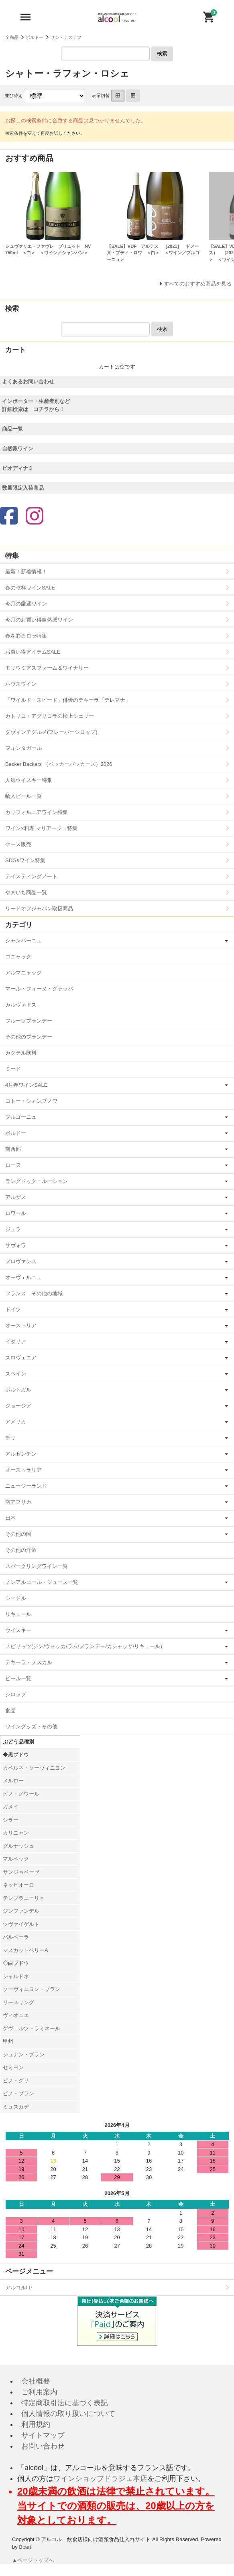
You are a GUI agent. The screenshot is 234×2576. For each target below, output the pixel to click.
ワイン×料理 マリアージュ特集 (41, 828)
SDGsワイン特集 (25, 860)
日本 (10, 1518)
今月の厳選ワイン (26, 604)
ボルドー (34, 37)
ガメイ (10, 1807)
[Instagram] (34, 517)
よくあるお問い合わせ (28, 382)
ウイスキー (18, 1630)
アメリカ (15, 1422)
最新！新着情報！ (26, 572)
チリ (10, 1438)
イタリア (15, 1342)
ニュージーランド (26, 1486)
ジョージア (18, 1406)
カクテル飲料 (21, 1053)
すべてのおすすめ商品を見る (198, 284)
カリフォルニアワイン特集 (36, 812)
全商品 (11, 37)
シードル (15, 1598)
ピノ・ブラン (18, 2093)
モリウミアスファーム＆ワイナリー (47, 668)
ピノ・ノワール (21, 1794)
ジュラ (13, 1229)
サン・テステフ (66, 37)
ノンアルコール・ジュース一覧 (41, 1582)
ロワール (15, 1213)
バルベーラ (16, 1937)
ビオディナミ (17, 468)
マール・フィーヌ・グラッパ (39, 989)
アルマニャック (23, 973)
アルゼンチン (21, 1454)
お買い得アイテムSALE (32, 652)
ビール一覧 (18, 1678)
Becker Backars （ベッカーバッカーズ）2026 (58, 764)
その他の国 (18, 1534)
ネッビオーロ (18, 1885)
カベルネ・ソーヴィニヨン (34, 1768)
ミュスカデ (16, 2107)
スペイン (15, 1374)
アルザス (15, 1197)
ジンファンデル (21, 1911)
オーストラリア (23, 1470)
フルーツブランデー (28, 1021)
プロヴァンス (21, 1261)
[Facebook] (9, 517)
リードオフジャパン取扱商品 (39, 908)
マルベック (16, 1859)
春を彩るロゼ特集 (26, 636)
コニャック (18, 957)
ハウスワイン (21, 684)
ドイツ (13, 1309)
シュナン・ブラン (24, 2054)
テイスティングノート (31, 876)
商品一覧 (12, 429)
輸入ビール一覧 (23, 796)
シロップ (15, 1694)
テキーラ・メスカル (28, 1662)
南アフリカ (18, 1502)
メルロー (13, 1781)
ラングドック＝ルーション (36, 1181)
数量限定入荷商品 (23, 488)
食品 (10, 1710)
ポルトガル (18, 1390)
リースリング (18, 2002)
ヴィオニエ (16, 2015)
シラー (10, 1820)
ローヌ (13, 1165)
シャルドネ (16, 1976)
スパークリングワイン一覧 (36, 1566)
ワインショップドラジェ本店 (100, 2479)
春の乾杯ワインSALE (30, 588)
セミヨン (13, 2067)
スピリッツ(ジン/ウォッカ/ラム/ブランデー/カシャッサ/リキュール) (83, 1646)
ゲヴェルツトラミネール (31, 2028)
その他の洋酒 (21, 1550)
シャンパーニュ (23, 941)
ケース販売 (18, 844)
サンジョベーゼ (21, 1872)
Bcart (25, 2547)
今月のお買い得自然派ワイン (39, 620)
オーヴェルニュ (23, 1277)
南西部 (13, 1149)
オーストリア (21, 1325)
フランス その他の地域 (34, 1293)
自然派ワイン (17, 449)
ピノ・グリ (16, 2081)
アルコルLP (19, 2287)
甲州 (8, 2041)
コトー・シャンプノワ (31, 1101)
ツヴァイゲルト (21, 1924)
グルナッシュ (18, 1846)
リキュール (18, 1614)
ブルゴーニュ (21, 1117)
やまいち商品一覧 (26, 892)
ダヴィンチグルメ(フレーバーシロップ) (51, 732)
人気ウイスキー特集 (28, 780)
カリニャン (16, 1833)
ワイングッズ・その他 (31, 1726)
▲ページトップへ (33, 2560)
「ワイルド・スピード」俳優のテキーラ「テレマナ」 (67, 700)
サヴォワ (15, 1245)
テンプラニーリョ (24, 1898)
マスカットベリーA (25, 1950)
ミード (13, 1069)
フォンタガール (23, 748)
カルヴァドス (21, 1005)
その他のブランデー (28, 1037)
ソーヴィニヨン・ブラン (31, 1989)
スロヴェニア (21, 1358)
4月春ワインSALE (26, 1085)
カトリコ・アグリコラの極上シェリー (49, 716)
